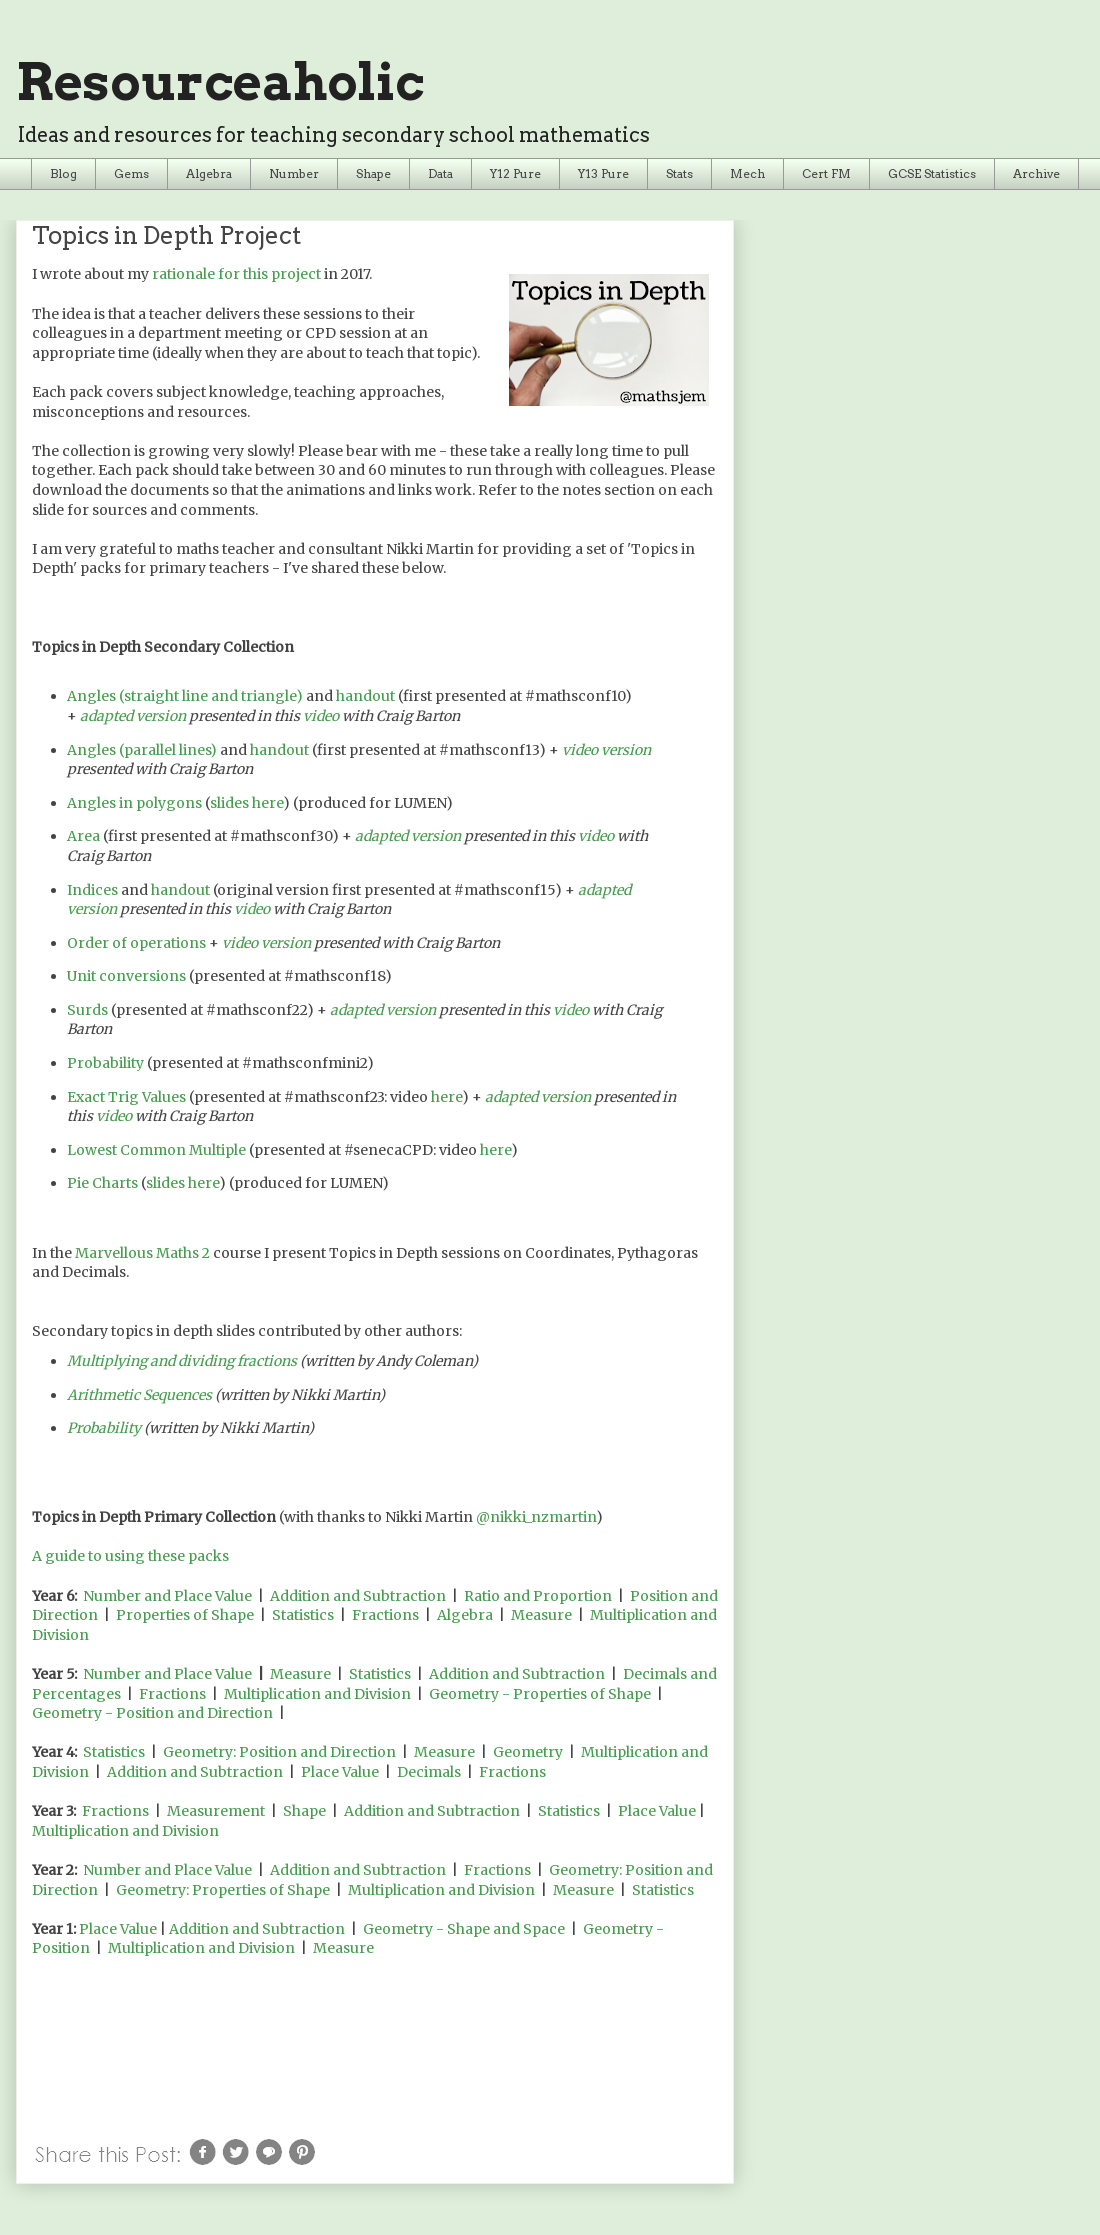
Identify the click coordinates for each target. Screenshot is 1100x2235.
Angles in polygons (134, 803)
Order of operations (136, 943)
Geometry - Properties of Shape (540, 1694)
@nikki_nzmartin (536, 1517)
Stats (679, 173)
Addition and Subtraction (358, 1596)
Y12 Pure (515, 173)
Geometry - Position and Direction (152, 1713)
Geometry (528, 1752)
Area (83, 836)
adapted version (133, 716)
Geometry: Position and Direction (279, 1752)
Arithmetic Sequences (139, 1395)
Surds (87, 1010)
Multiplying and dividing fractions (182, 1361)
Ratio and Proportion (538, 1596)
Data (440, 173)
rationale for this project (236, 274)
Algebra (209, 173)
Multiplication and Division (317, 1694)
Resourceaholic (220, 82)
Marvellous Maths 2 (142, 1253)
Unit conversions (126, 976)
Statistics (303, 1615)
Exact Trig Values (126, 1097)
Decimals (429, 1772)
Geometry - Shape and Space (464, 1929)
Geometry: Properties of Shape (223, 1890)
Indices (92, 890)
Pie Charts (102, 1183)
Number (294, 173)
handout (365, 696)
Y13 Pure (603, 173)
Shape (373, 173)
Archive (1036, 173)
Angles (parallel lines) (142, 750)
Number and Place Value (167, 1596)
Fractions (385, 1615)
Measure (541, 1615)
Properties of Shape (185, 1615)
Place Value (340, 1772)
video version (606, 750)
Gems (131, 173)
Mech (747, 173)
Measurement (216, 1811)
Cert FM (826, 173)
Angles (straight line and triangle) (185, 696)
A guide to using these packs (130, 1556)
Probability (105, 1063)
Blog (63, 173)
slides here (246, 803)
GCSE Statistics (932, 173)
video (321, 716)
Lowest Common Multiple (156, 1150)
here (446, 1097)
